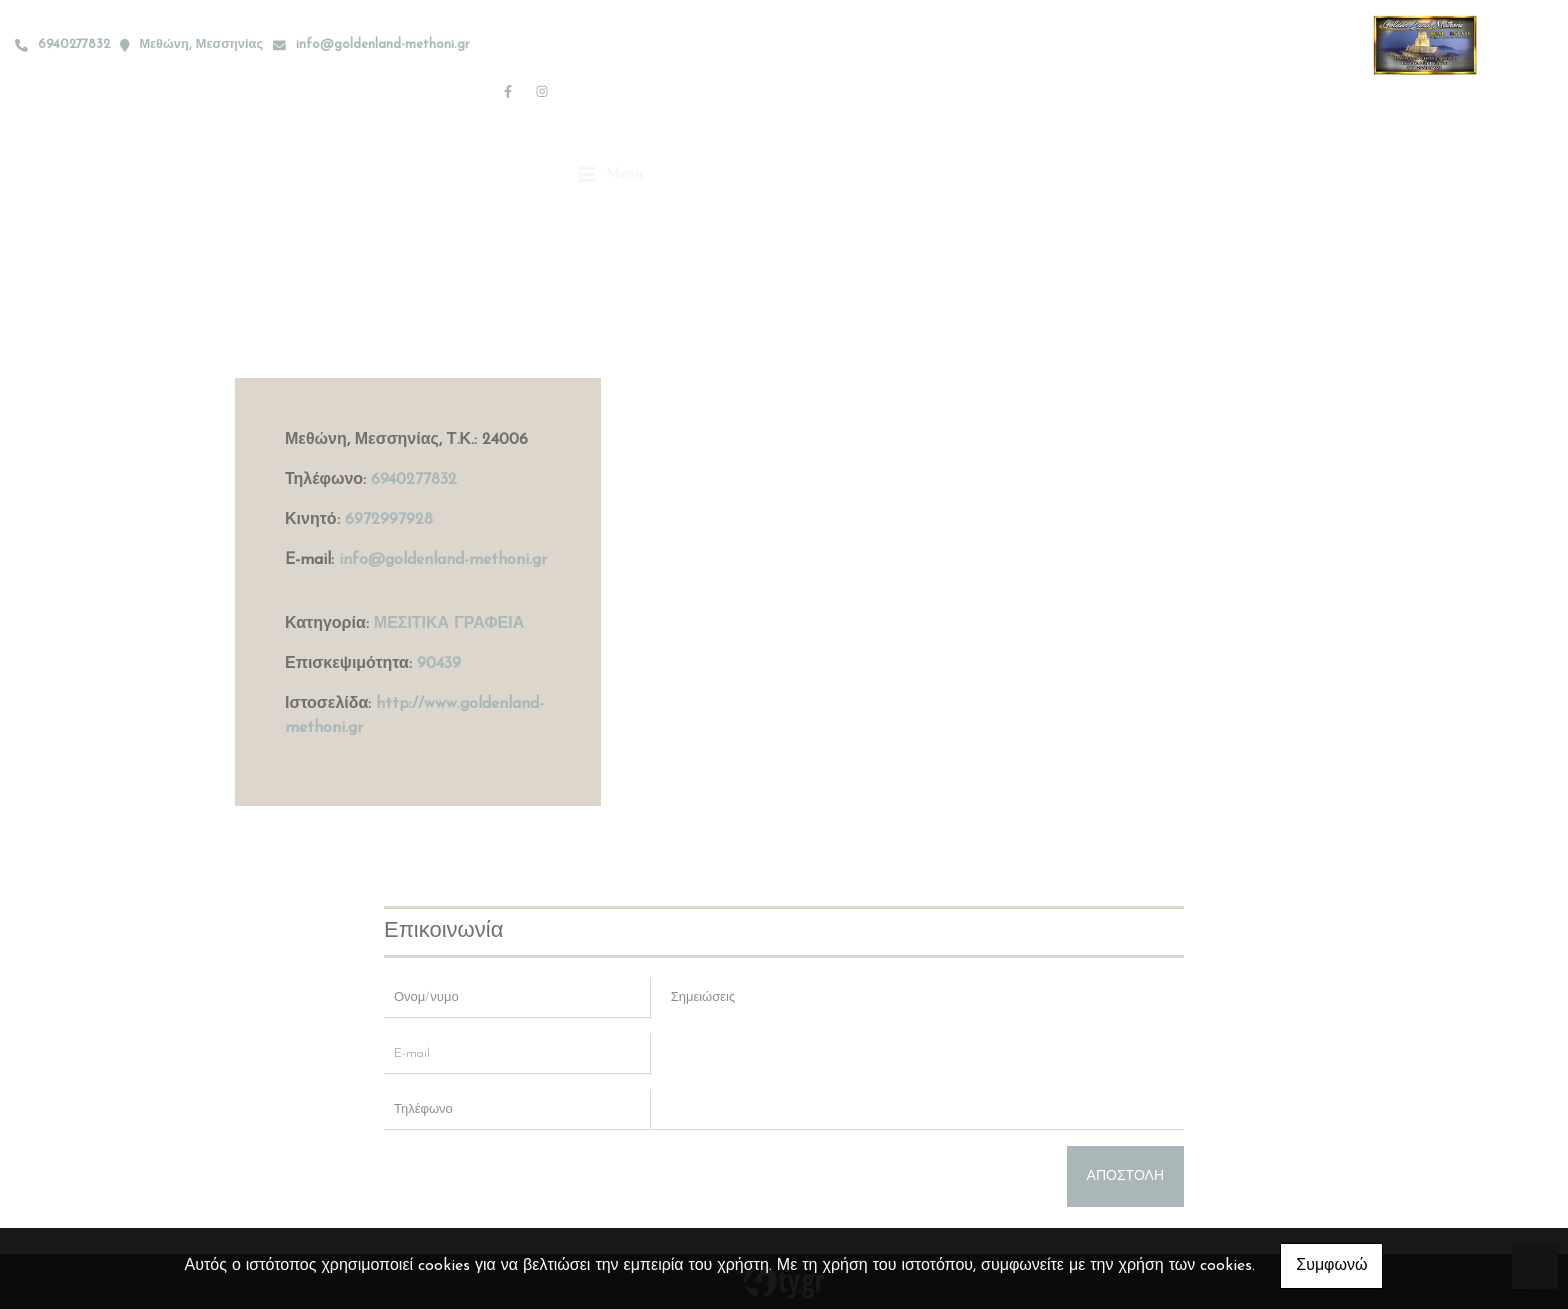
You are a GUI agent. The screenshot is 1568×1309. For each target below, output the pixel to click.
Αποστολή (1125, 1176)
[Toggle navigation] (610, 90)
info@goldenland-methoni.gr (383, 44)
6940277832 (414, 480)
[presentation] (536, 1185)
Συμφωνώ (1331, 1266)
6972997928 (389, 520)
